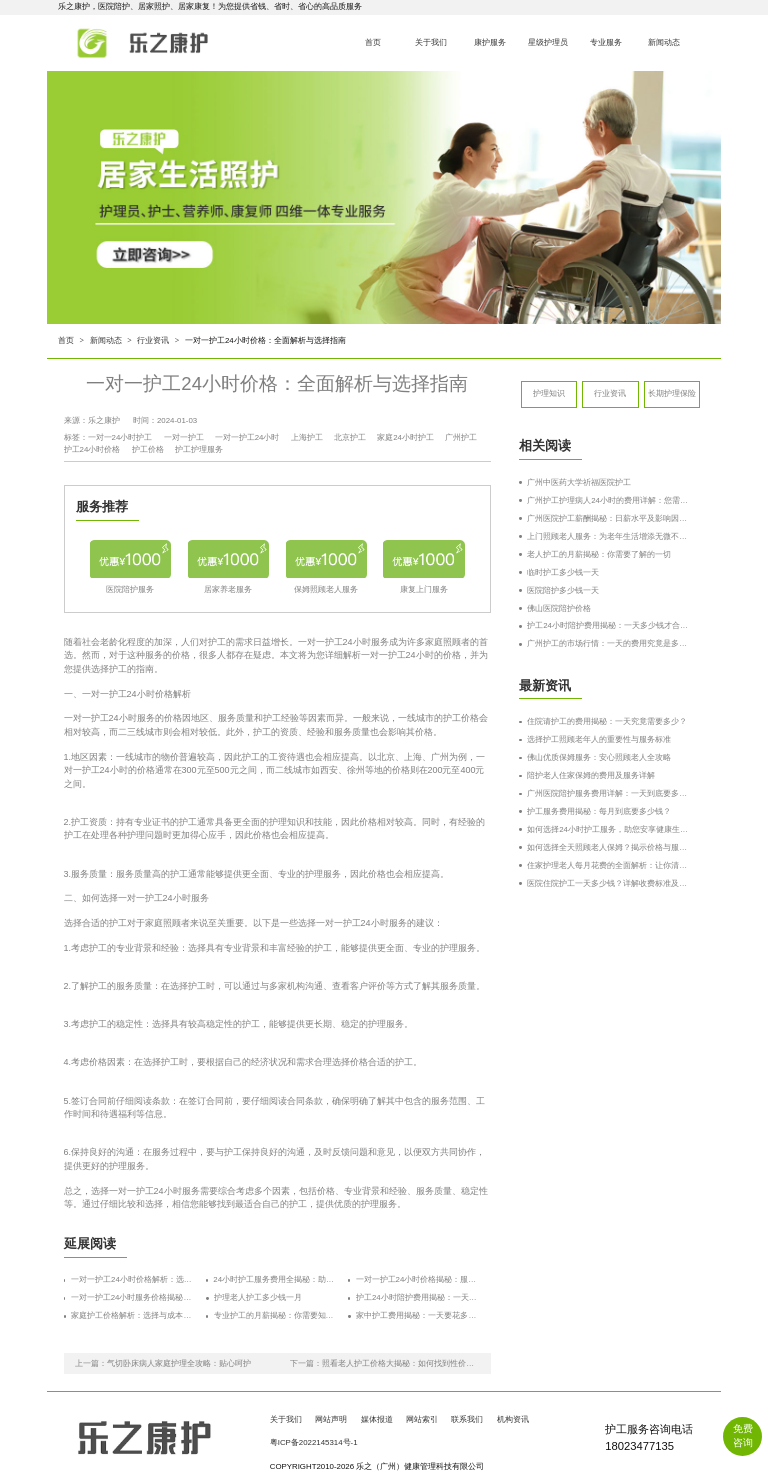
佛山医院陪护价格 (559, 608)
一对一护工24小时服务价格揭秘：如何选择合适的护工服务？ (133, 1297)
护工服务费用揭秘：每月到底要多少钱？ (599, 811)
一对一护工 (184, 437)
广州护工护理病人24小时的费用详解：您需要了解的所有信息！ (610, 500)
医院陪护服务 (130, 589)
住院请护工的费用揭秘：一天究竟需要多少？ (607, 721)
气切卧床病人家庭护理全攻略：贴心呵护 (179, 1363)
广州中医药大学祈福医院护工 (579, 482)
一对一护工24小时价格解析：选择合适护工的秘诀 (133, 1279)
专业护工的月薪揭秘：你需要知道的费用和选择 (276, 1315)
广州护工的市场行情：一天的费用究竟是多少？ (610, 643)
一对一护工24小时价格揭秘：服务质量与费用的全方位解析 (418, 1279)
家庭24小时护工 (405, 437)
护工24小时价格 (92, 449)
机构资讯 (513, 1419)
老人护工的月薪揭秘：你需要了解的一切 (599, 554)
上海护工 (307, 437)
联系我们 (467, 1419)
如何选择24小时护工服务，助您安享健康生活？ (610, 829)
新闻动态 (664, 42)
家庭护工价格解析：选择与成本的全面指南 (132, 1315)
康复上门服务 (424, 589)
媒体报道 (377, 1419)
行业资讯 (153, 340)
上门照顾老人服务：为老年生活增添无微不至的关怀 (610, 536)
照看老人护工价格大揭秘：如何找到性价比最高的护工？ (400, 1363)
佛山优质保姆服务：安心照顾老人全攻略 (599, 757)
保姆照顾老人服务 (326, 589)
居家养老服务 (228, 589)
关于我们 (430, 42)
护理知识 (549, 393)
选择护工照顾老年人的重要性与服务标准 (599, 739)
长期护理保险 (672, 393)
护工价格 (148, 449)
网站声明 (331, 1419)
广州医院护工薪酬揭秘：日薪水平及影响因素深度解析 (610, 518)
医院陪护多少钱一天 (563, 590)
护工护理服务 (199, 449)
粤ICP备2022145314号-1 (314, 1442)
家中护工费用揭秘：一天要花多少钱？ (417, 1315)
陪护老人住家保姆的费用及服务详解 (591, 775)
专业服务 (606, 42)
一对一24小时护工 (120, 437)
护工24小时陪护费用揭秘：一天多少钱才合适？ (418, 1297)
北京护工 (350, 437)
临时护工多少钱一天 (563, 572)
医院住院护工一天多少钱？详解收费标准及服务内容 (610, 883)
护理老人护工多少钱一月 (258, 1297)
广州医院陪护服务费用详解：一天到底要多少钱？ (610, 793)
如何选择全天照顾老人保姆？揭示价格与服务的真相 (610, 847)
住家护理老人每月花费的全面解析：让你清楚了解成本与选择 (610, 865)
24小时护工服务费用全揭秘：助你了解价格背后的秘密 (275, 1279)
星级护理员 (547, 42)
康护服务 (489, 42)
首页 (372, 42)
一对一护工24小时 (247, 437)
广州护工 (461, 437)
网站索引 (422, 1419)
